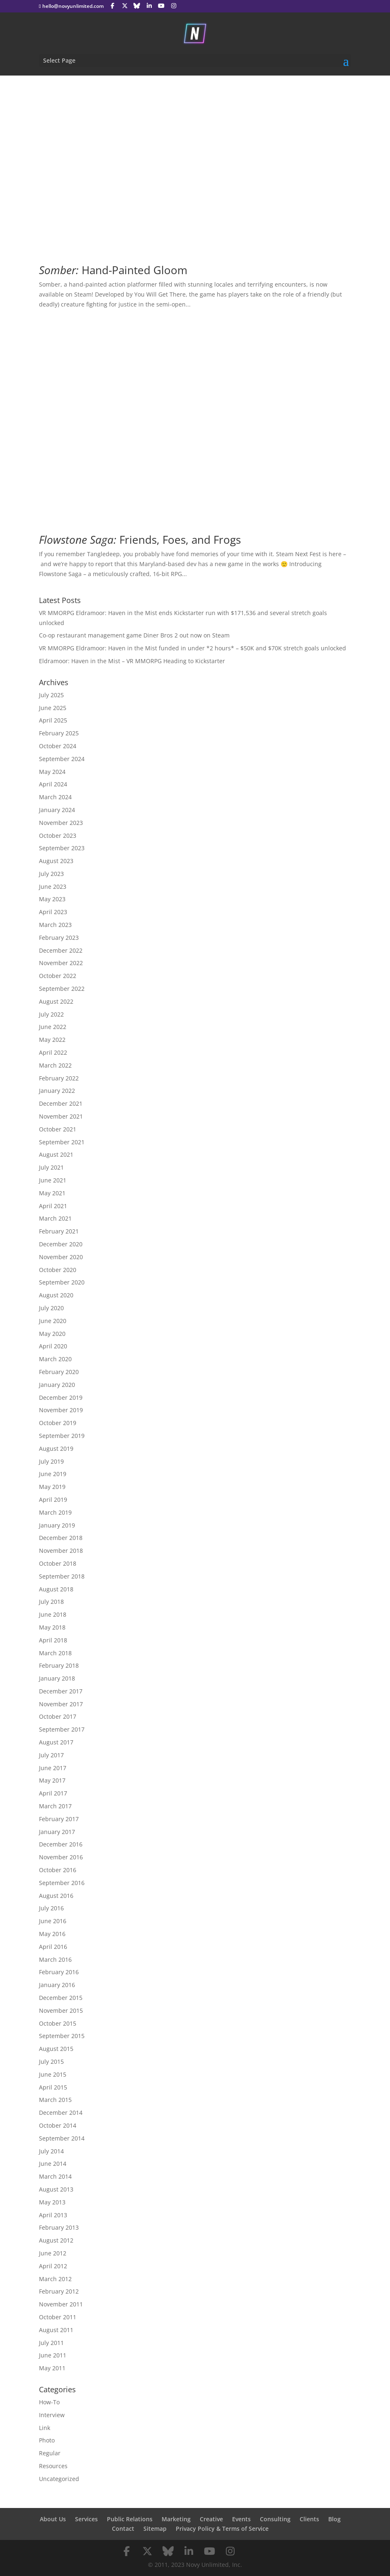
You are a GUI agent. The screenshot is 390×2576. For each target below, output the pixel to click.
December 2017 (60, 1691)
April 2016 (53, 1947)
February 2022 (59, 1078)
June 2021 (52, 1180)
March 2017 (55, 1806)
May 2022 (52, 1040)
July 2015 (51, 2061)
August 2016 (56, 1896)
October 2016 (57, 1870)
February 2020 (59, 1372)
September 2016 (62, 1883)
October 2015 (57, 2023)
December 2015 (60, 1998)
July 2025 (51, 695)
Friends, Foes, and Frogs (140, 539)
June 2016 (52, 1921)
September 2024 (62, 759)
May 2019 (52, 1487)
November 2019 (61, 1410)
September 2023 (62, 848)
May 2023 (52, 899)
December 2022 (60, 950)
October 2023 (57, 835)
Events (241, 2519)
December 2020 (60, 1244)
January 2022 (57, 1091)
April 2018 (53, 1640)
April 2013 (53, 2215)
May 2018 (52, 1627)
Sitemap (155, 2528)
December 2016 (60, 1844)
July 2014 (51, 2151)
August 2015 (56, 2049)
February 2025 (59, 733)
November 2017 (61, 1704)
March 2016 (55, 1959)
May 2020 (52, 1334)
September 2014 (62, 2138)
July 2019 (51, 1461)
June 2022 (52, 1027)
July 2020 (51, 1308)
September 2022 (62, 988)
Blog (334, 2519)
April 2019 (53, 1499)
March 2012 (55, 2279)
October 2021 (57, 1129)
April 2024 (53, 784)
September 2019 (62, 1436)
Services (86, 2519)
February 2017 (59, 1819)
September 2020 (62, 1282)
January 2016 (57, 1985)
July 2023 (51, 874)
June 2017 (52, 1768)
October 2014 (57, 2125)
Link (44, 2428)
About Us (53, 2519)
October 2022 (57, 976)
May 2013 (52, 2202)
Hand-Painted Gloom (113, 270)
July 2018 (51, 1601)
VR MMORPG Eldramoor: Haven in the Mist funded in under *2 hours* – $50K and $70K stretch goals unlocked (192, 648)
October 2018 (57, 1563)
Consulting (275, 2519)
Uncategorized (59, 2479)
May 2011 (52, 2368)
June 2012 (52, 2253)
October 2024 (57, 746)
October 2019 (57, 1423)
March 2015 (55, 2100)
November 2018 (61, 1550)
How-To (49, 2402)
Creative (211, 2519)
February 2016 (59, 1972)
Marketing (176, 2519)
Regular (50, 2453)
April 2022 (53, 1052)
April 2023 (53, 912)
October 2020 (57, 1270)
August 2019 (56, 1448)
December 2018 (60, 1538)
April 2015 (53, 2087)
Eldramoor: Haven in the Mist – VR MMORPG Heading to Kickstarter (132, 661)
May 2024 (52, 772)
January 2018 (57, 1678)
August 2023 (56, 861)
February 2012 (59, 2291)
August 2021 (56, 1154)
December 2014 (60, 2112)
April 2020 (53, 1346)
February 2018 (59, 1665)
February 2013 (59, 2227)
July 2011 (51, 2343)
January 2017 (57, 1832)
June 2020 (52, 1321)
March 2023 (55, 925)
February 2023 (59, 937)
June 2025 (52, 708)
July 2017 (51, 1755)
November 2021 (61, 1116)
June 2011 (52, 2355)
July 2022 (51, 1014)
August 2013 (56, 2189)
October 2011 (57, 2317)
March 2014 (55, 2176)
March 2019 (55, 1512)
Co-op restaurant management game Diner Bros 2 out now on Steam (134, 635)
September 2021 (62, 1142)
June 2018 (52, 1614)
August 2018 (56, 1589)
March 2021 (55, 1218)
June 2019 (52, 1474)
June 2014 (52, 2163)
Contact (123, 2528)
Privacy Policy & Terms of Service (222, 2528)
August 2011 (56, 2330)
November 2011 (61, 2304)
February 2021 (59, 1231)
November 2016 (61, 1857)
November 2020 (61, 1257)
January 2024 (57, 810)
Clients (309, 2519)
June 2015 (52, 2074)
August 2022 (56, 1001)
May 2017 (52, 1780)
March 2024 (55, 797)
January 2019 (57, 1525)
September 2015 (62, 2036)
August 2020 (56, 1295)
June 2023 (52, 886)
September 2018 (62, 1576)
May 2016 (52, 1934)
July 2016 (51, 1908)
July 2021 (51, 1167)
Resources (53, 2466)
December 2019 (60, 1397)
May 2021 (52, 1193)
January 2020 (57, 1385)
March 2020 (55, 1359)
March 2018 (55, 1653)
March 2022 (55, 1065)
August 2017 (56, 1742)
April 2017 (53, 1793)
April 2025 (53, 720)
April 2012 (53, 2266)
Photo (47, 2440)
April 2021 (53, 1206)
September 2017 (62, 1729)
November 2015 (61, 2010)
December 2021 (60, 1103)
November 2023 (61, 823)
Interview (52, 2415)
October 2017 (57, 1716)
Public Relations (130, 2519)
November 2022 (61, 963)
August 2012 (56, 2240)
